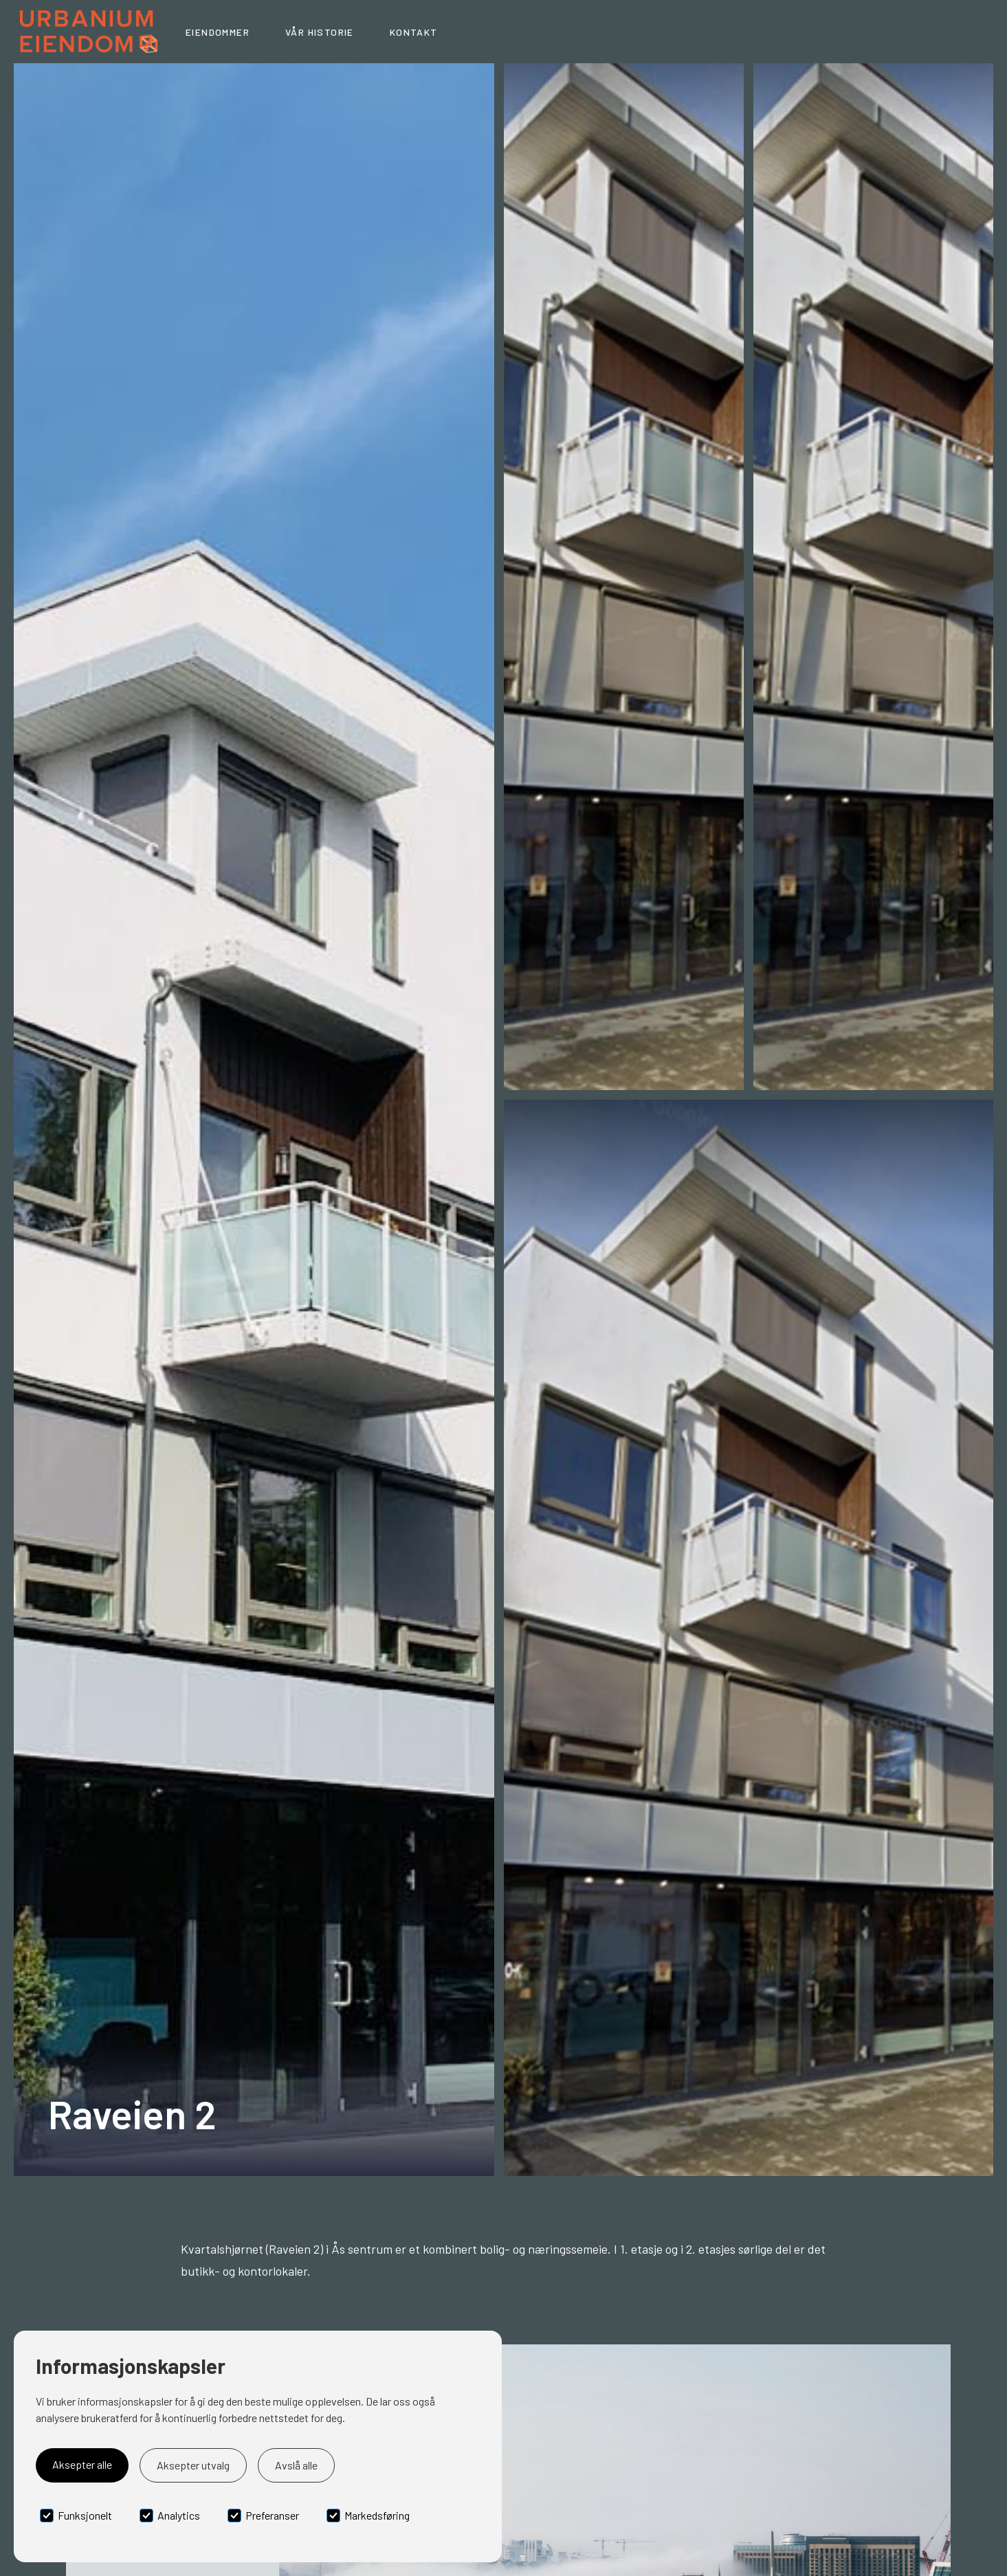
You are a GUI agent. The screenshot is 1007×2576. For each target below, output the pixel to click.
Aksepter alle (82, 2464)
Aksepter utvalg (193, 2465)
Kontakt (414, 32)
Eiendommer (218, 32)
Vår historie (319, 32)
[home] (89, 31)
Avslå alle (296, 2465)
